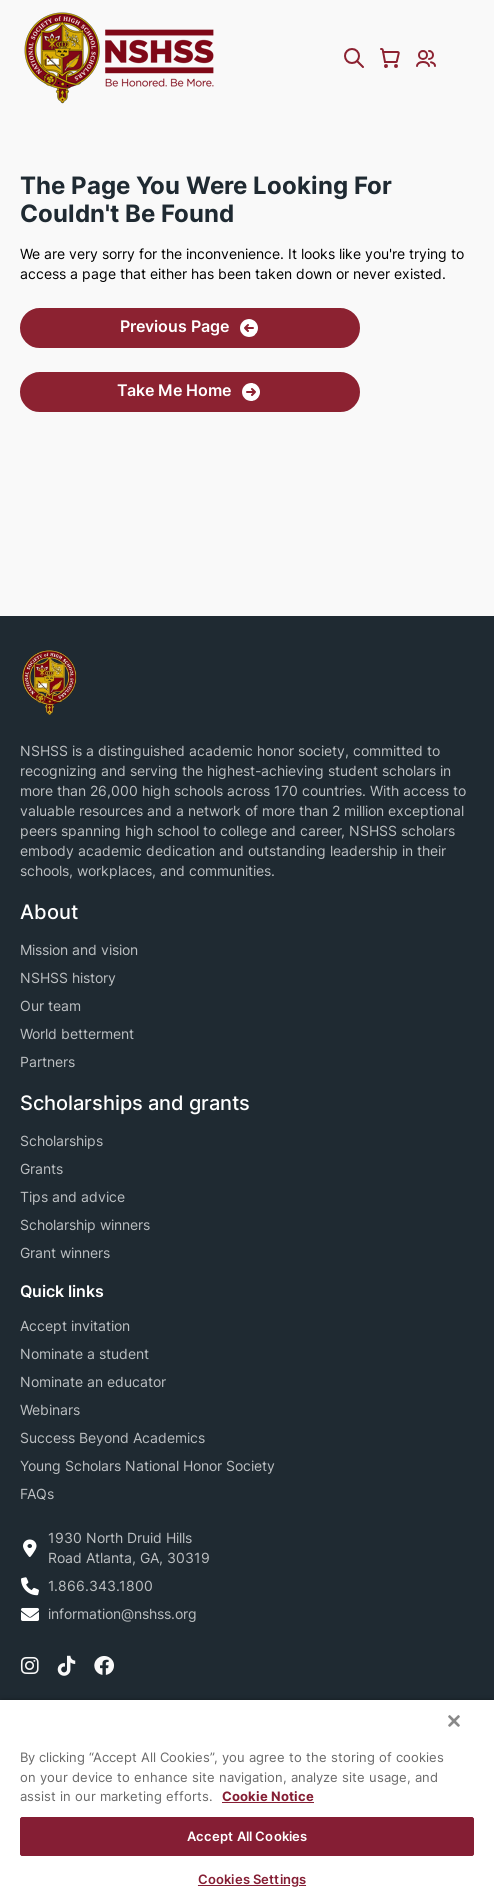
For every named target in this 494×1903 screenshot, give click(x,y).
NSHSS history (68, 977)
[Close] (454, 1721)
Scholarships (61, 1140)
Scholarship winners (85, 1224)
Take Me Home (174, 390)
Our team (50, 1005)
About (49, 912)
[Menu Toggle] (462, 58)
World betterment (77, 1033)
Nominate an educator (93, 1381)
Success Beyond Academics (112, 1437)
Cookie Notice (268, 1796)
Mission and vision (79, 949)
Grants (41, 1168)
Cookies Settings (252, 1879)
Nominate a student (84, 1353)
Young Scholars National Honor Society (147, 1465)
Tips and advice (72, 1196)
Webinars (50, 1409)
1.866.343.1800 (100, 1585)
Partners (47, 1061)
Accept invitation (75, 1325)
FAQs (37, 1493)
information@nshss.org (122, 1613)
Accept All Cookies (247, 1836)
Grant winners (65, 1252)
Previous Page (174, 326)
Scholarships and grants (135, 1103)
